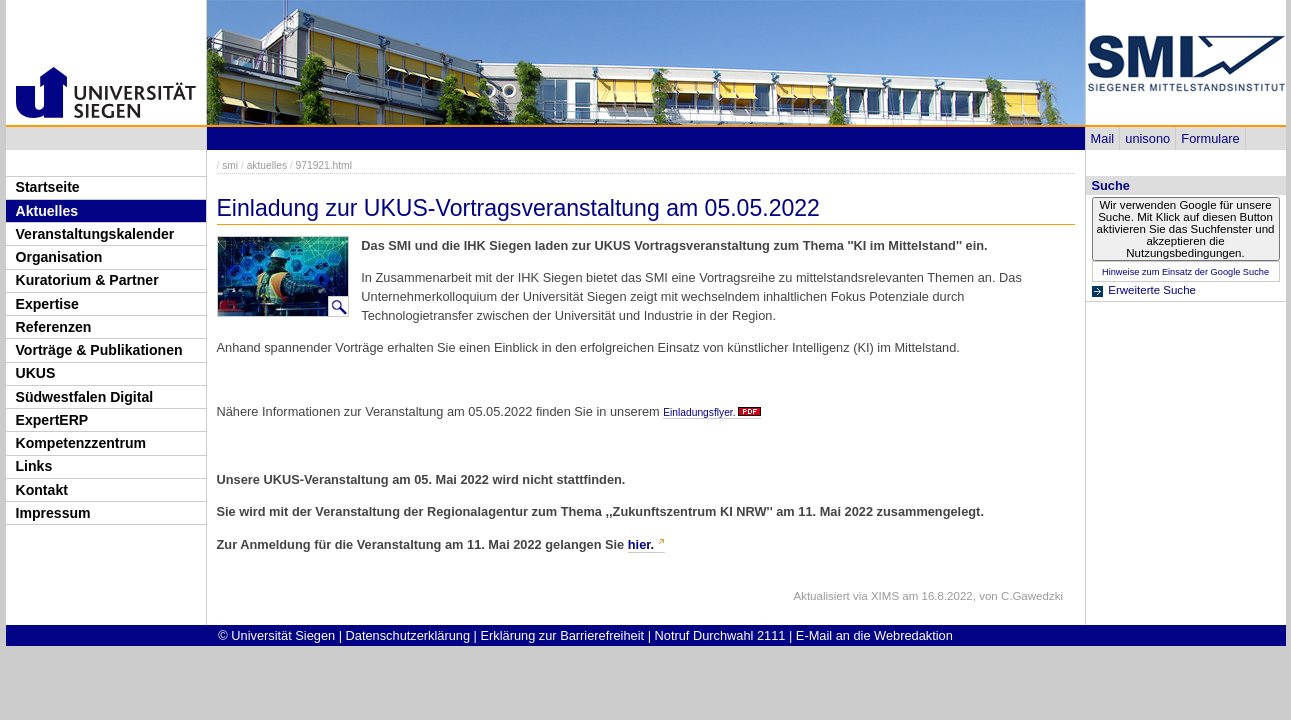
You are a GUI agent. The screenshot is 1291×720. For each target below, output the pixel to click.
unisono (1147, 138)
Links (34, 466)
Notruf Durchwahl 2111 (720, 635)
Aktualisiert (821, 596)
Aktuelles (47, 211)
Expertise (47, 304)
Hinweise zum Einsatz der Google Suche (1185, 272)
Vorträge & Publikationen (99, 350)
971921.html (324, 165)
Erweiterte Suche (1152, 290)
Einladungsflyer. (699, 412)
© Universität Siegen (276, 635)
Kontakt (42, 490)
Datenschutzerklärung (408, 635)
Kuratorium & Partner (87, 280)
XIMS (885, 596)
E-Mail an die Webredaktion (874, 635)
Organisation (59, 257)
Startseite (48, 187)
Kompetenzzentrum (81, 443)
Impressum (53, 513)
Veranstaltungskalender (95, 234)
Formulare (1210, 138)
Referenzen (54, 327)
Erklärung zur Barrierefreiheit (563, 635)
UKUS (36, 373)
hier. (641, 544)
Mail (1102, 138)
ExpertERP (52, 420)
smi (230, 165)
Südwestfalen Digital (85, 397)
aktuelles (267, 165)
